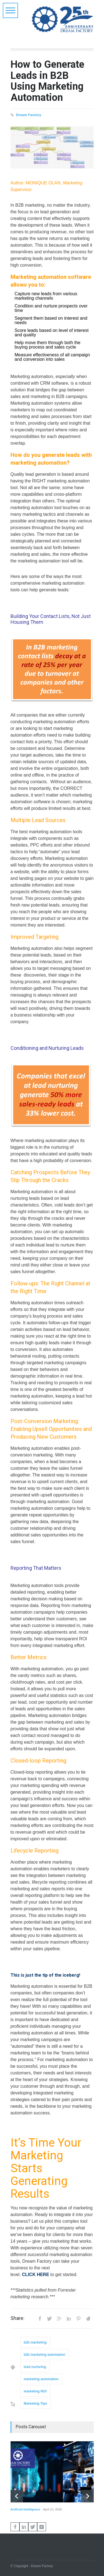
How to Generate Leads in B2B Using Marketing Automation (47, 81)
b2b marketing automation (44, 2355)
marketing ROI (35, 2391)
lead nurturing (35, 2367)
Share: (17, 2318)
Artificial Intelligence (25, 2509)
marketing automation (41, 2379)
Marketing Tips (35, 2403)
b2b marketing (35, 2342)
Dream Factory (28, 115)
